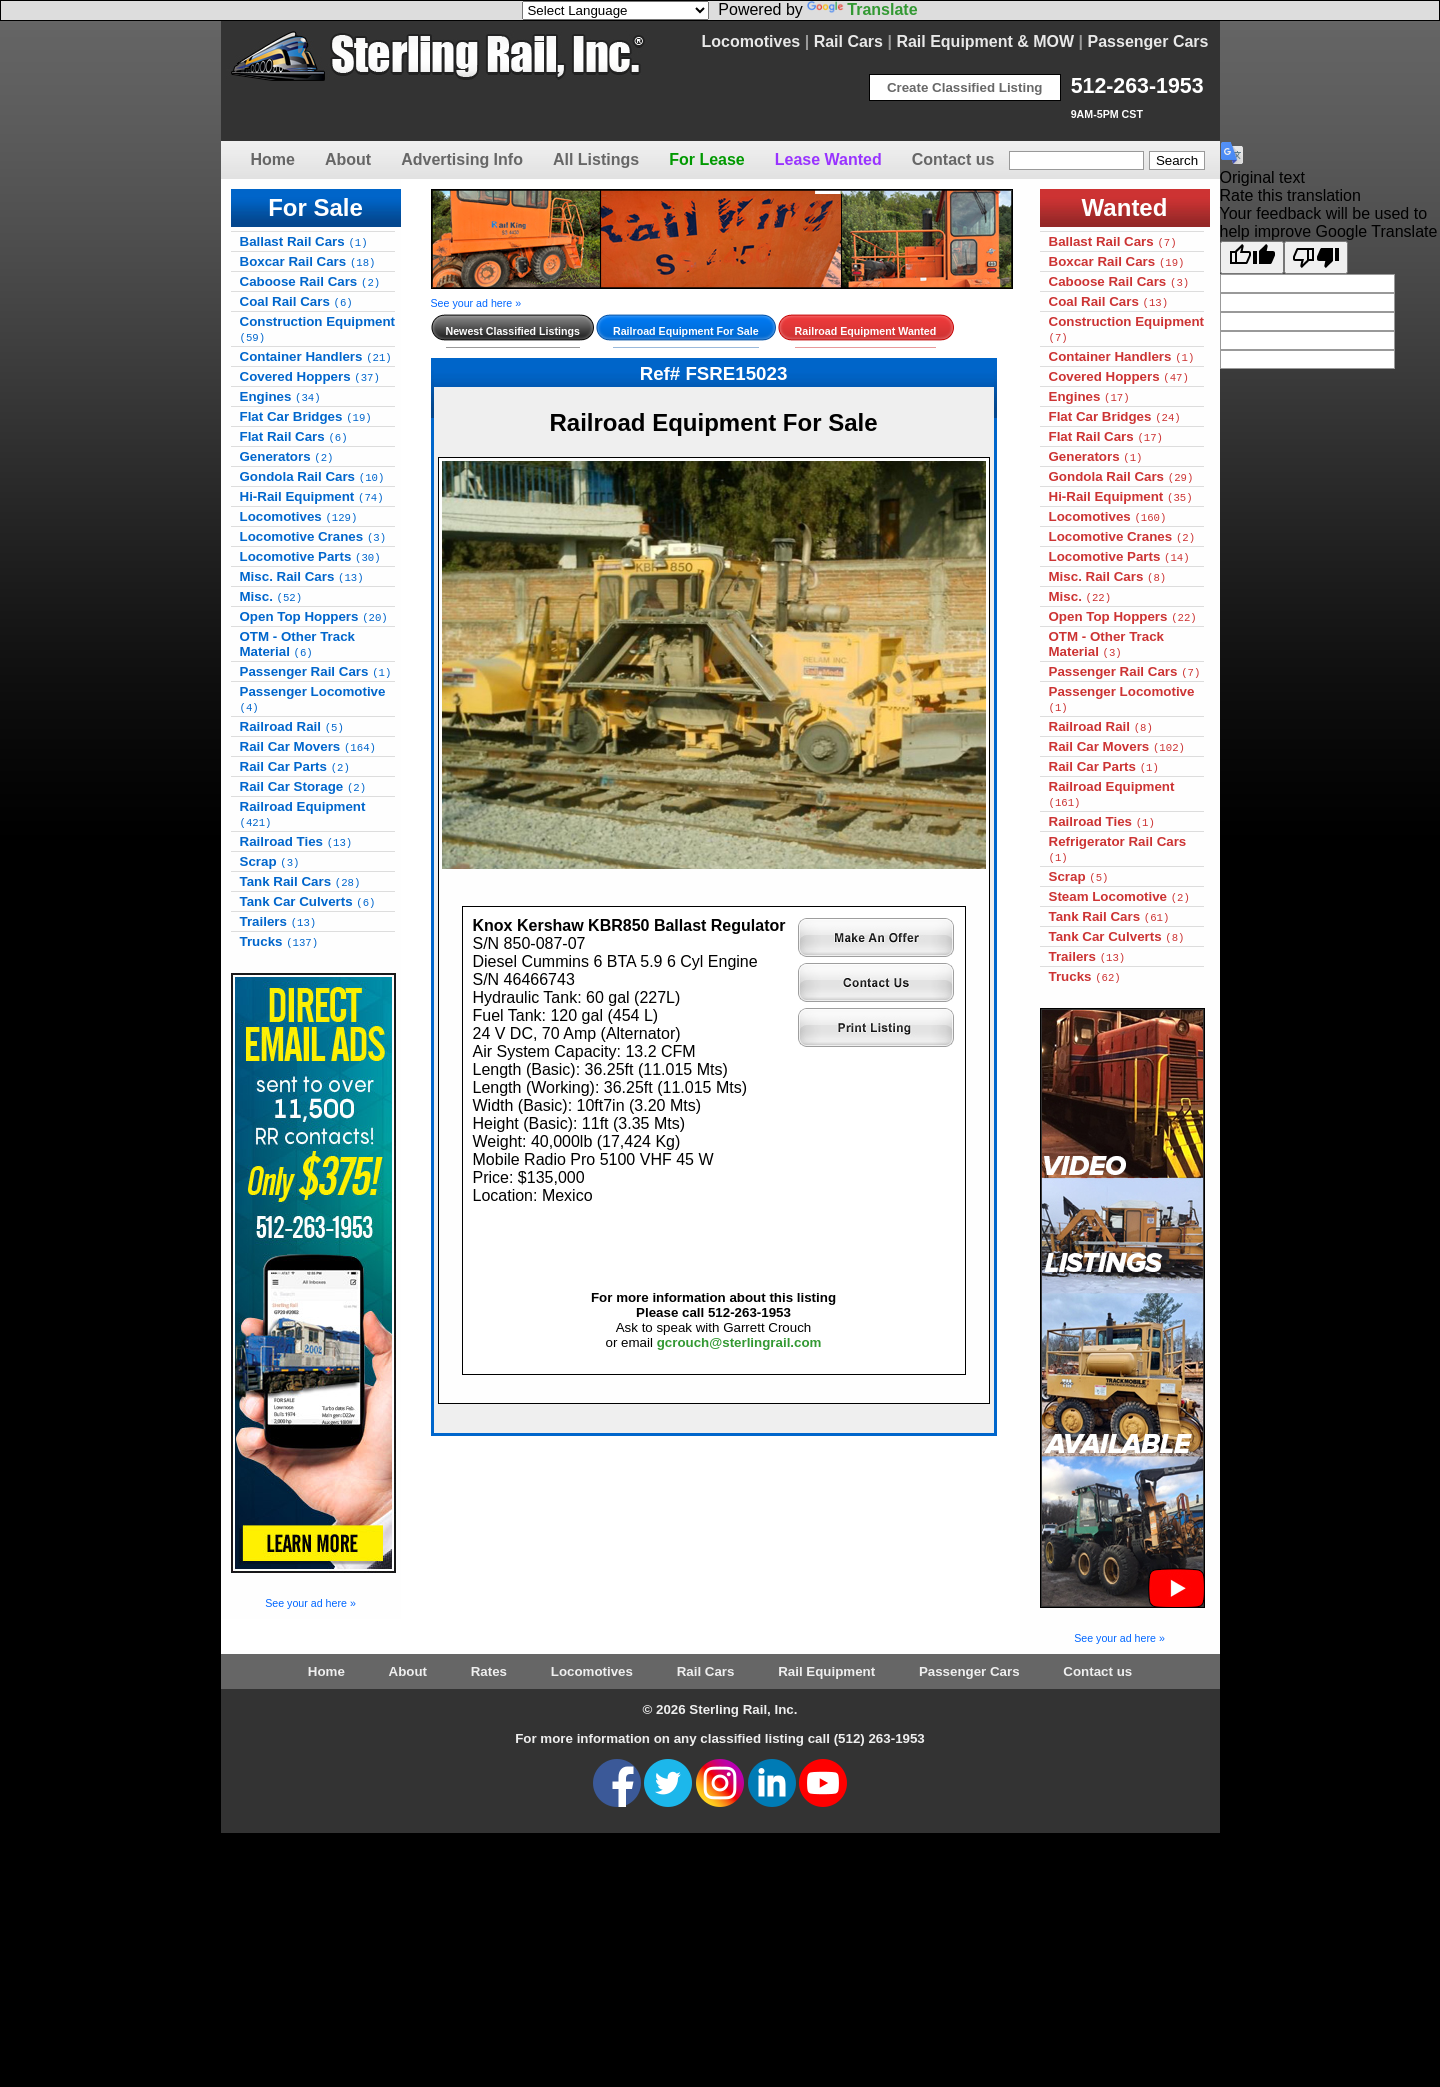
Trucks (279, 941)
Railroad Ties (296, 841)
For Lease (707, 159)
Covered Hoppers (310, 376)
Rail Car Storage (303, 786)
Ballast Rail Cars (304, 241)
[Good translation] (1252, 257)
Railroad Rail (292, 726)
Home (273, 159)
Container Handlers (316, 356)
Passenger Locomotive (313, 699)
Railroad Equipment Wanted (866, 331)
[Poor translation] (1316, 257)
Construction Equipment (318, 329)
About (348, 159)
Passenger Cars (1148, 41)
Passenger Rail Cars (316, 671)
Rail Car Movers (308, 746)
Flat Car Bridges (306, 416)
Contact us (953, 159)
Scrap (270, 861)
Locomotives (751, 41)
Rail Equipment (826, 1671)
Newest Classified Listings (513, 331)
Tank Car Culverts (308, 901)
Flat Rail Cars (294, 436)
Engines (280, 396)
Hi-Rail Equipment (312, 496)
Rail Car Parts (295, 766)
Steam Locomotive (1119, 896)
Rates (489, 1671)
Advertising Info (462, 159)
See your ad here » (310, 1603)
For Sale (315, 207)
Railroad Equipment (303, 814)
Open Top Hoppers (314, 616)
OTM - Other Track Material (298, 644)
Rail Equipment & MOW (985, 41)
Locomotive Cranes (313, 536)
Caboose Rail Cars (310, 281)
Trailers (278, 921)
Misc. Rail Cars (302, 576)
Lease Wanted (828, 159)
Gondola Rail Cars (312, 476)
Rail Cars (848, 41)
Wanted (1125, 207)
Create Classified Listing (965, 87)
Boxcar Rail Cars (308, 261)
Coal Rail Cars (296, 301)
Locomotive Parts (310, 556)
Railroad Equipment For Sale (686, 331)
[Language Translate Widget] (615, 10)
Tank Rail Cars (300, 881)
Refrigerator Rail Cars (1118, 849)
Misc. (271, 596)
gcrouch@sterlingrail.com (739, 1342)
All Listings (596, 159)
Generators (287, 456)
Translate (862, 9)
